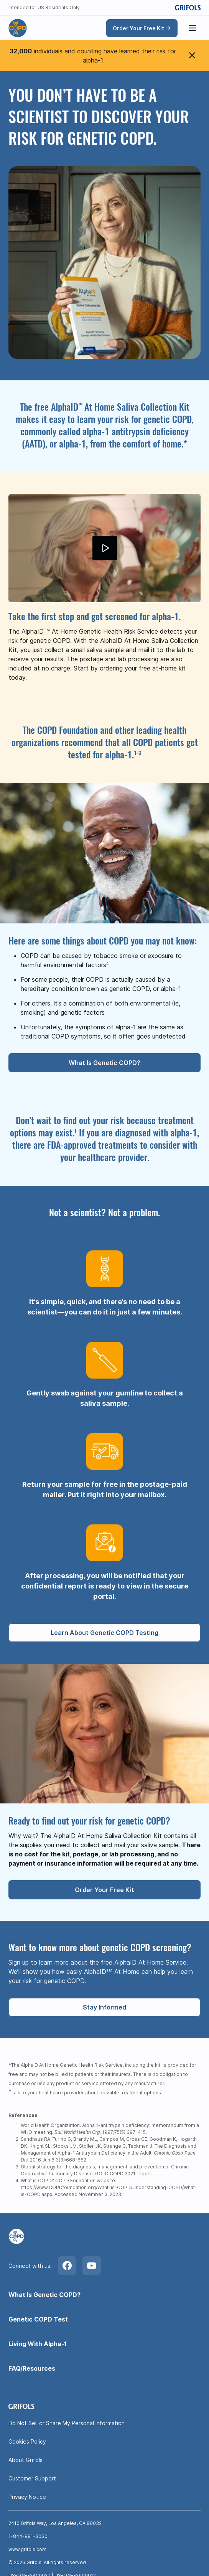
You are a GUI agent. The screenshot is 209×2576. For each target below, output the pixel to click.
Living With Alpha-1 (37, 2344)
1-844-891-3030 (28, 2536)
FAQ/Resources (31, 2368)
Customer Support (32, 2478)
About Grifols (25, 2460)
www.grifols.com (27, 2549)
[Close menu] (192, 55)
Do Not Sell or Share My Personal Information (66, 2423)
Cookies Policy (27, 2441)
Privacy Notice (27, 2496)
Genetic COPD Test (38, 2319)
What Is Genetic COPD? (44, 2295)
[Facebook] (67, 2265)
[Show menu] (192, 28)
